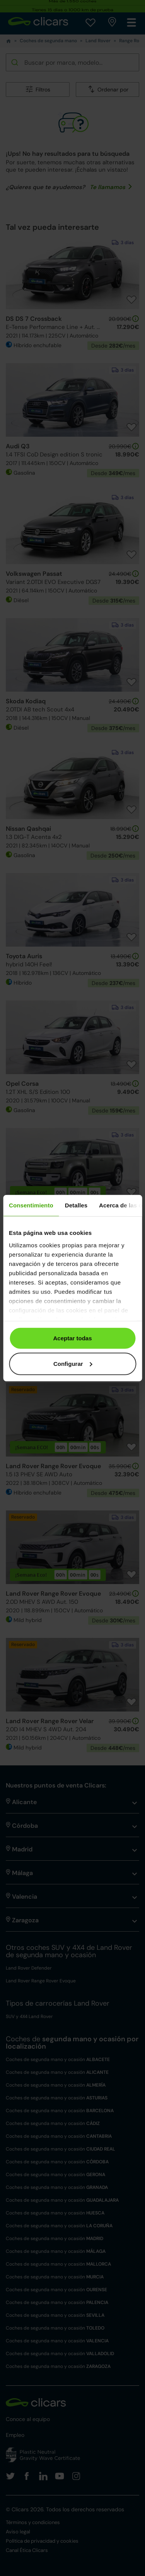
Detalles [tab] (76, 1205)
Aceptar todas (72, 1338)
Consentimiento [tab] (31, 1205)
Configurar (72, 1363)
